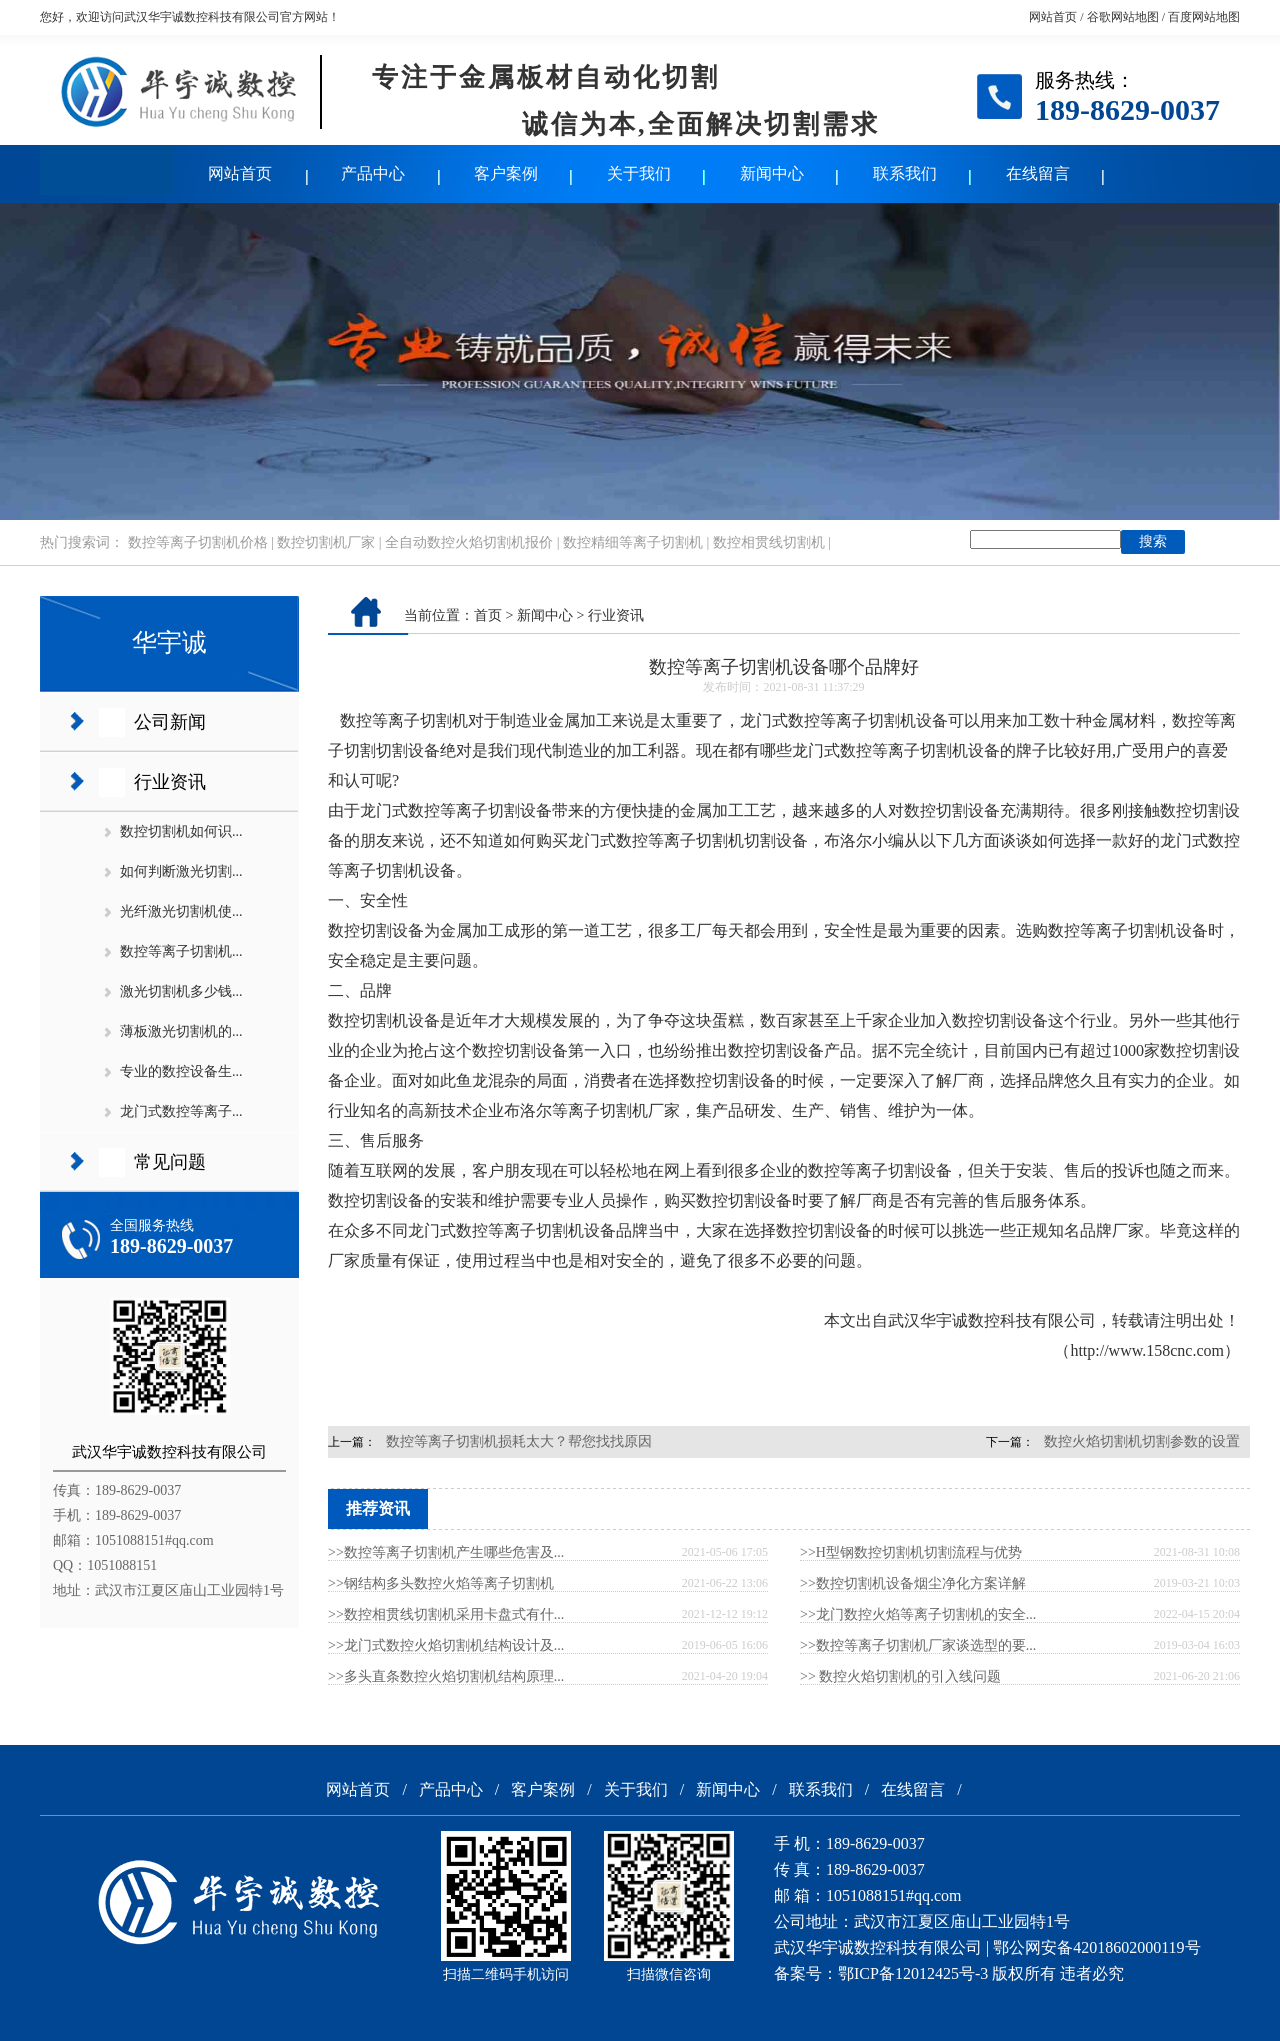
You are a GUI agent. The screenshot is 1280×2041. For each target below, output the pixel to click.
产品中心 (373, 173)
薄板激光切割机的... (181, 1031)
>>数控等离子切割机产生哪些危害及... (446, 1552)
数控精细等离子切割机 (633, 542)
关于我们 (639, 173)
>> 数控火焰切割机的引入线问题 (900, 1676)
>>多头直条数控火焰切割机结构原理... (446, 1676)
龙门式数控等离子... (181, 1111)
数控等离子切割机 (404, 720)
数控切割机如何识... (181, 831)
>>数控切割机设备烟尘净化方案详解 (913, 1583)
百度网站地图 (1204, 17)
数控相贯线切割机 (769, 542)
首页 (488, 615)
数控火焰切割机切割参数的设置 (1142, 1441)
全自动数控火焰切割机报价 (469, 542)
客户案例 (506, 173)
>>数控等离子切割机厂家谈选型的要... (918, 1645)
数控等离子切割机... (181, 951)
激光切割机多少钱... (181, 991)
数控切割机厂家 (326, 542)
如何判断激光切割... (181, 871)
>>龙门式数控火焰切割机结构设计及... (446, 1645)
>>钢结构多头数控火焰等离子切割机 (441, 1583)
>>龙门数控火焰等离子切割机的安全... (918, 1614)
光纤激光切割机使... (181, 911)
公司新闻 (170, 722)
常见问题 (170, 1162)
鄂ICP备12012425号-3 (913, 1973)
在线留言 (1038, 173)
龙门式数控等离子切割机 (496, 1230)
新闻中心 (772, 173)
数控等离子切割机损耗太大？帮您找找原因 (519, 1441)
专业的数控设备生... (181, 1071)
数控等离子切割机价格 (198, 542)
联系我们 (905, 173)
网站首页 (1053, 17)
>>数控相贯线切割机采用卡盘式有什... (446, 1614)
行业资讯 (170, 782)
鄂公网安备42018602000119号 (1096, 1947)
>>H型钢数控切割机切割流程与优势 (911, 1552)
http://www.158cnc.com (1147, 1350)
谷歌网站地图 (1123, 17)
